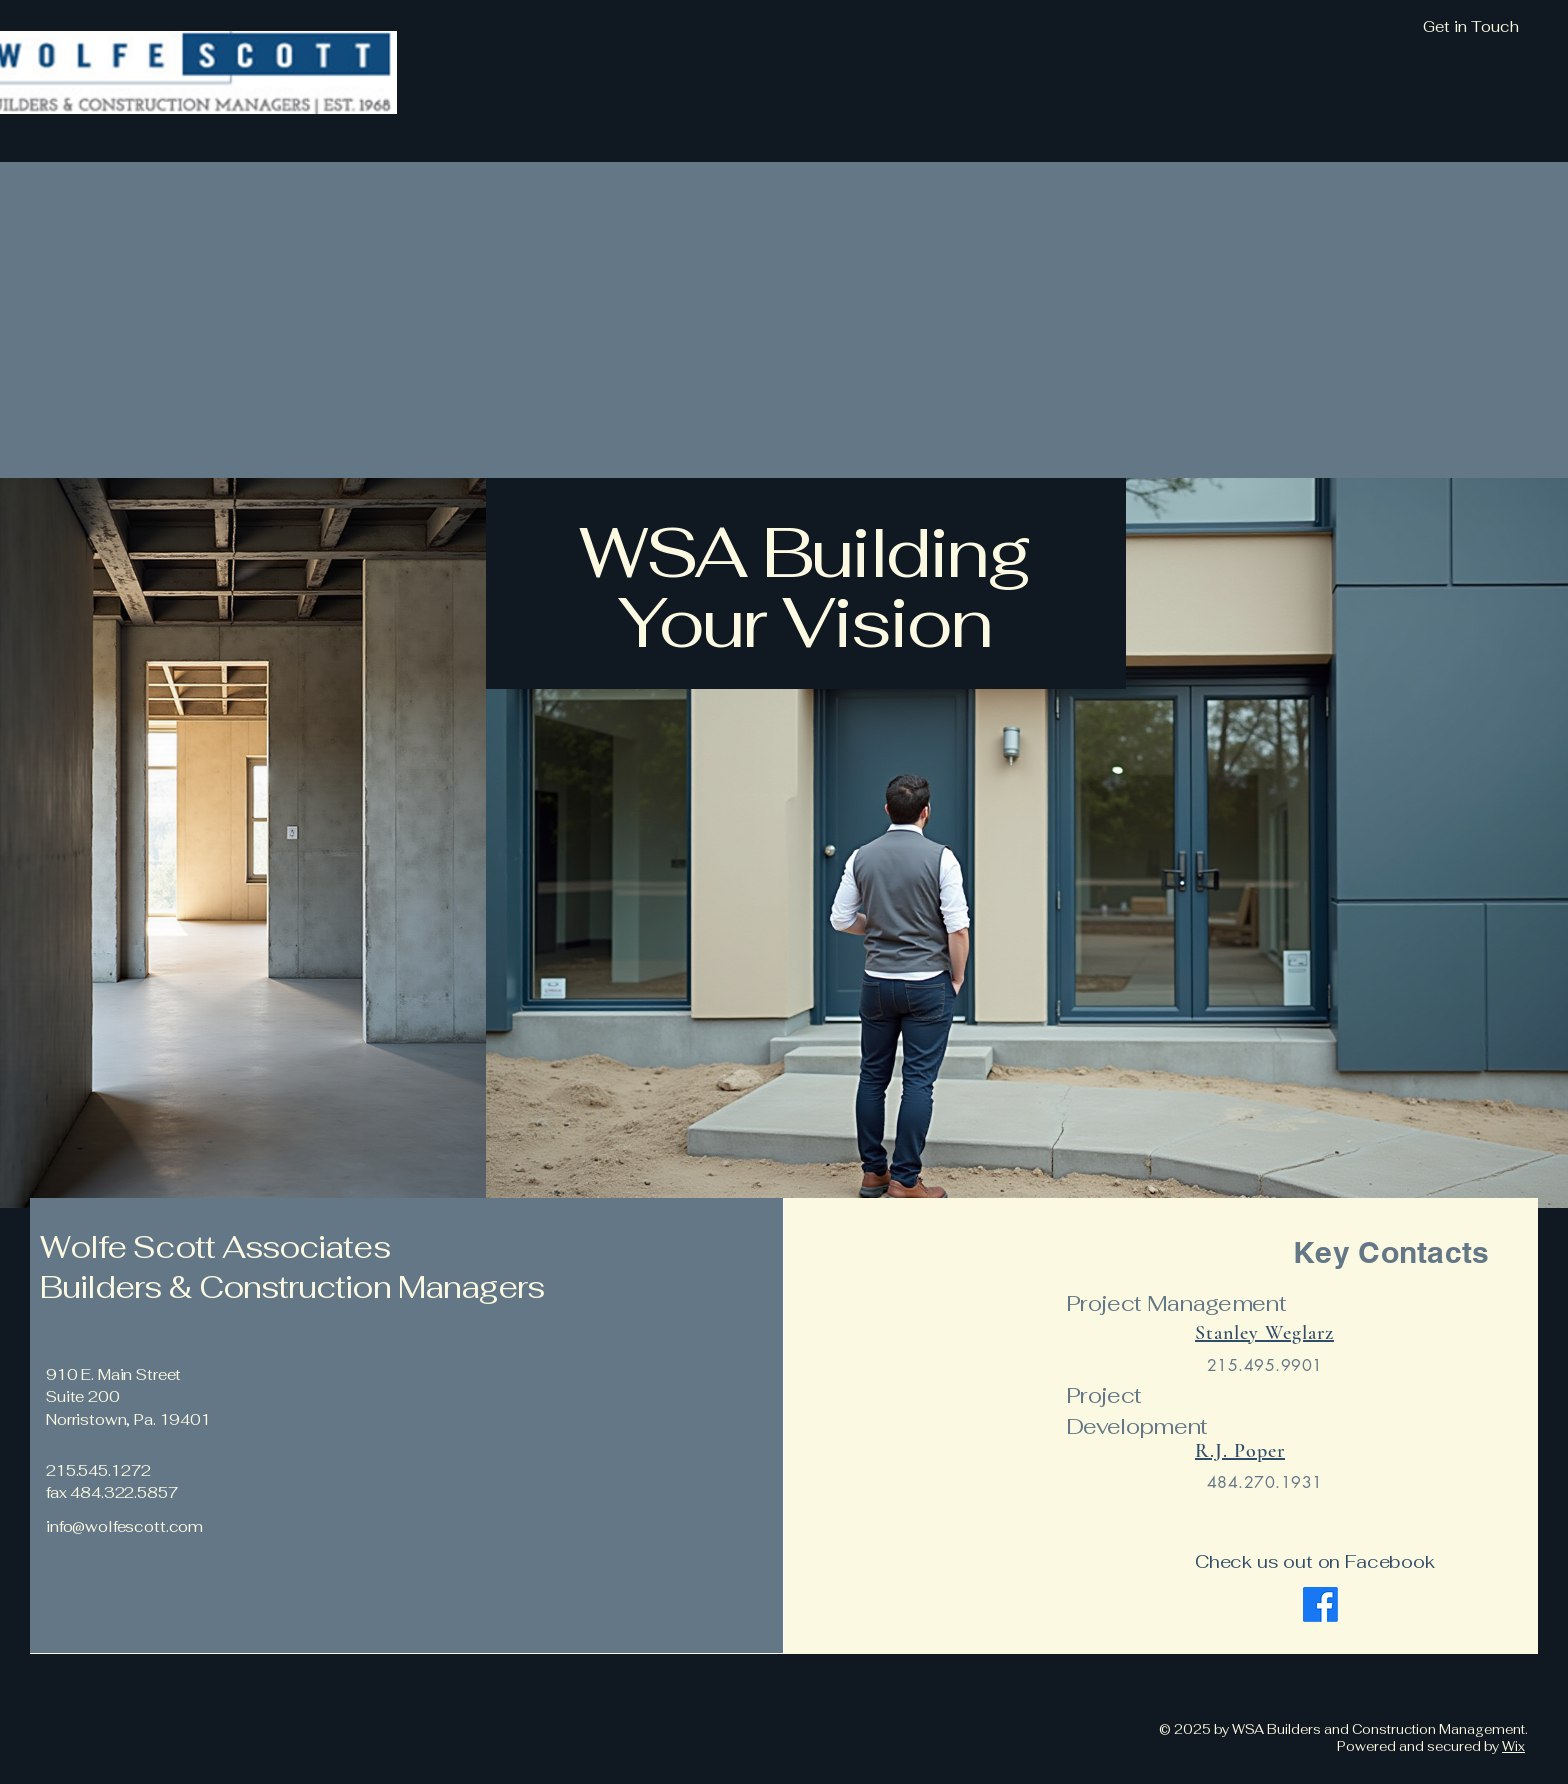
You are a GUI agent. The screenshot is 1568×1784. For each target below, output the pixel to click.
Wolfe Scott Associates (215, 1247)
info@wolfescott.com (124, 1526)
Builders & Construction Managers (295, 1287)
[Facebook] (1320, 1604)
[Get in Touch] (1363, 27)
